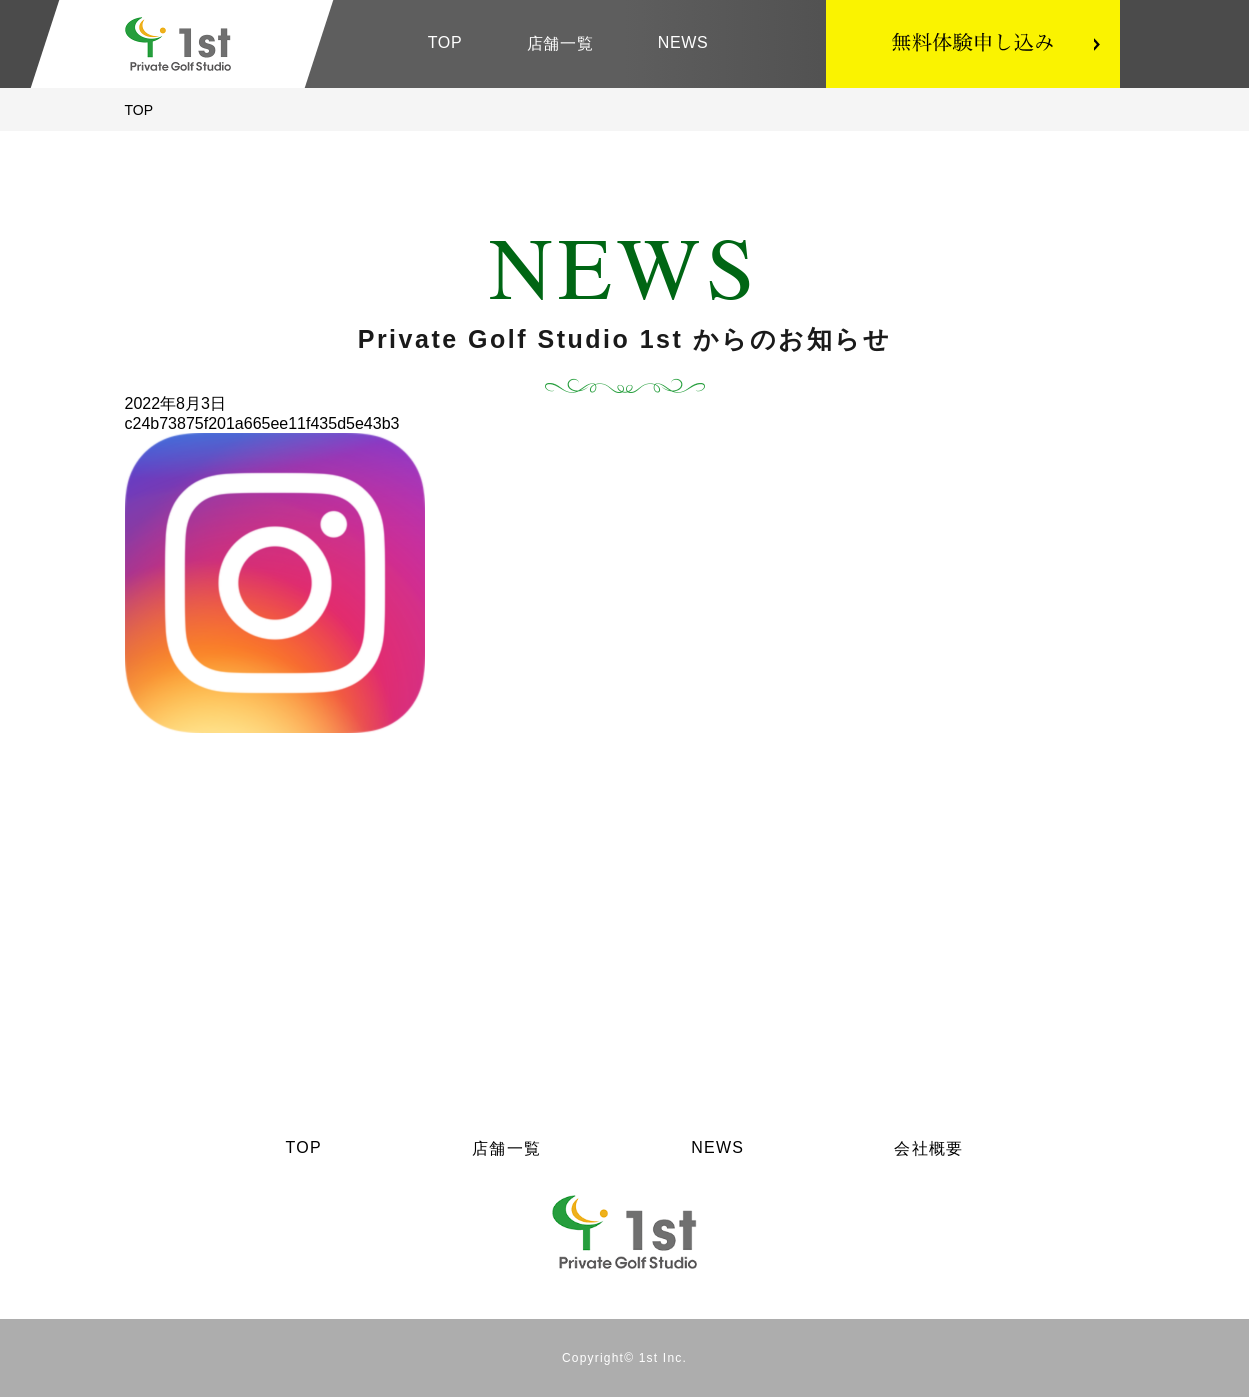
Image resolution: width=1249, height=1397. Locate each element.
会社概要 (928, 1148)
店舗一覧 (560, 43)
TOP (445, 42)
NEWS (683, 42)
